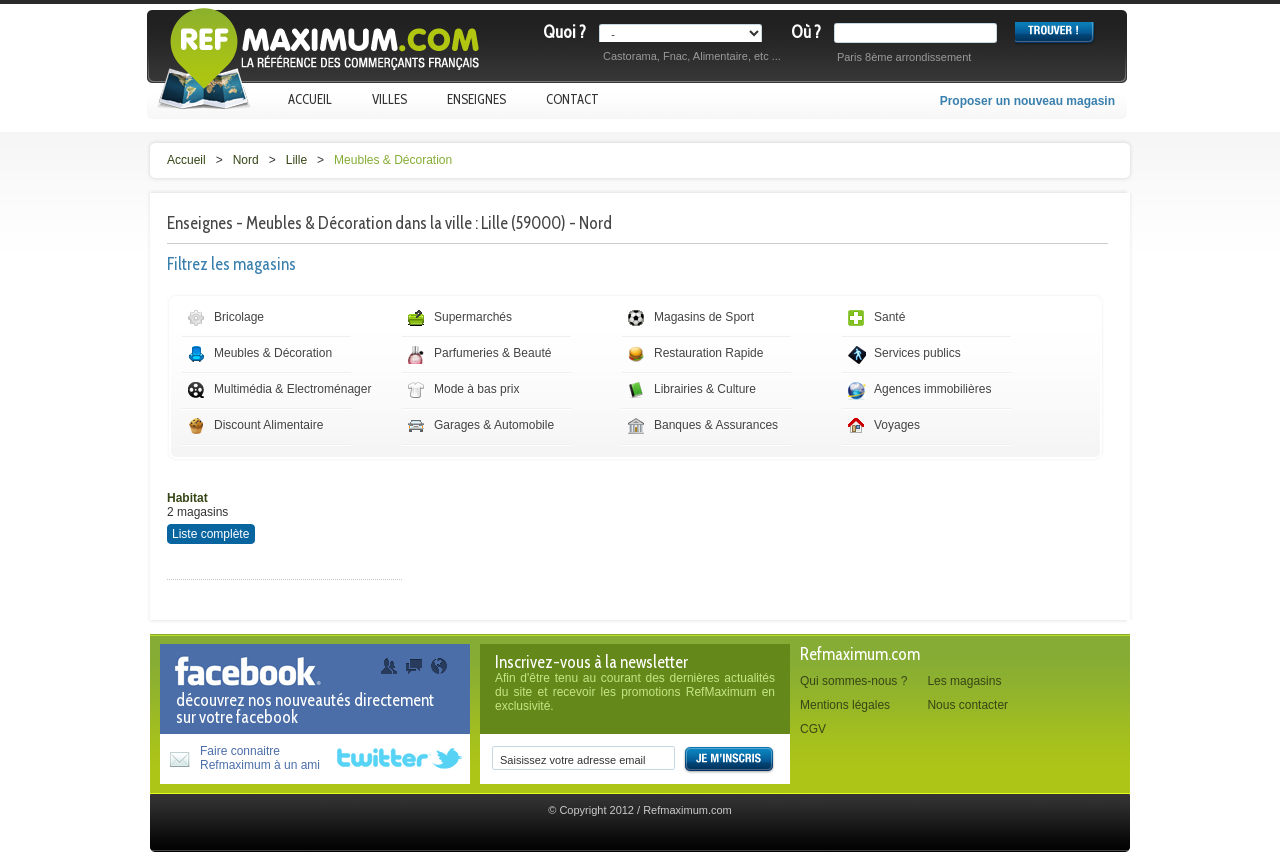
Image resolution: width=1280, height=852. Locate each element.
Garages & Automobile (494, 425)
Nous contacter (967, 705)
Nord (246, 160)
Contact (572, 99)
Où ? (806, 32)
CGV (813, 729)
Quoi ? (564, 32)
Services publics (917, 353)
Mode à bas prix (476, 389)
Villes (389, 99)
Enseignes (476, 99)
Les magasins (964, 681)
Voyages (897, 425)
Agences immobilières (932, 389)
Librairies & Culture (705, 389)
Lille (296, 160)
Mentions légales (845, 705)
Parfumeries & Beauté (492, 353)
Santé (889, 317)
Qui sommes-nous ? (853, 681)
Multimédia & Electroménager (292, 389)
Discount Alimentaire (268, 425)
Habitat (187, 498)
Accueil (310, 99)
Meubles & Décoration (393, 160)
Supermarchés (473, 317)
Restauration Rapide (708, 353)
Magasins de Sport (704, 317)
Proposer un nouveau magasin (1027, 101)
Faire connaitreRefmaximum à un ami (260, 758)
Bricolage (239, 317)
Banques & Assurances (716, 425)
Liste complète (210, 534)
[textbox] (919, 33)
